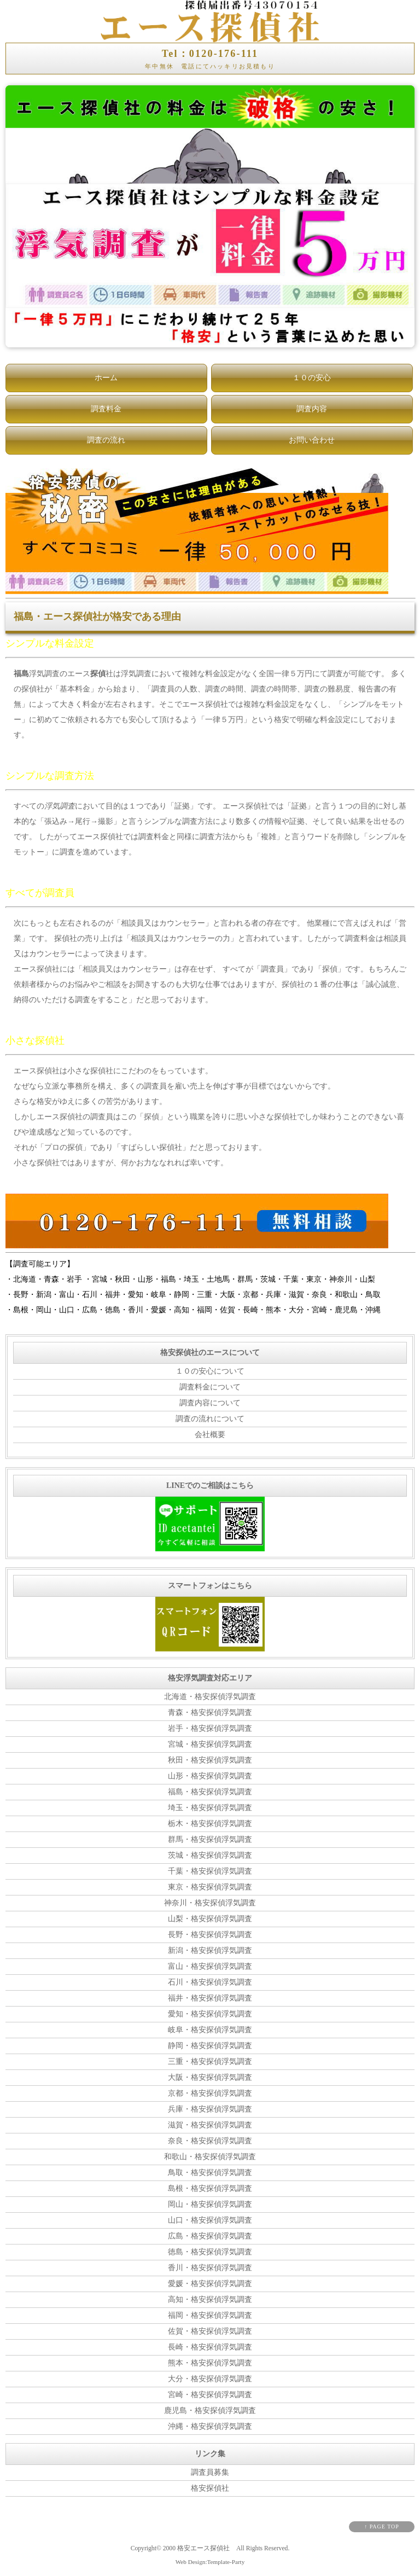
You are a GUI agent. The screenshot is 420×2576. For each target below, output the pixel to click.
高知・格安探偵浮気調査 (210, 2299)
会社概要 (210, 1435)
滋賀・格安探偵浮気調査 (210, 2125)
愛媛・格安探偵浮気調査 (210, 2284)
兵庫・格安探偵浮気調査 (210, 2109)
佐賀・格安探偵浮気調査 (210, 2331)
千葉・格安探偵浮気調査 (210, 1871)
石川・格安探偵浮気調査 (210, 1982)
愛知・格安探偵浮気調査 (210, 2014)
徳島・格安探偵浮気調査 (210, 2252)
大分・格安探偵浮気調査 (210, 2379)
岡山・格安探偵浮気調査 (210, 2204)
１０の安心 (312, 378)
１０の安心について (210, 1371)
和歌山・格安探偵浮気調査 (210, 2157)
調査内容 (311, 409)
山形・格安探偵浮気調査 (210, 1776)
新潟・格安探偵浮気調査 (210, 1950)
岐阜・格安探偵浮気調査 (210, 2030)
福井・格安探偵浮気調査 (210, 1998)
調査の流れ (106, 440)
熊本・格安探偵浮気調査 (210, 2363)
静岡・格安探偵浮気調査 (210, 2046)
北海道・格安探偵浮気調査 (210, 1697)
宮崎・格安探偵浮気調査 (210, 2395)
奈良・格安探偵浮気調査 (210, 2141)
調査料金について (210, 1387)
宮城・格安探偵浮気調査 (210, 1744)
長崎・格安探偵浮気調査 (210, 2347)
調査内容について (210, 1403)
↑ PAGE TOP (381, 2526)
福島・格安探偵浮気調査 (210, 1792)
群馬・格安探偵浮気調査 (210, 1839)
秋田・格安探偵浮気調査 (210, 1760)
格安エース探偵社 (203, 2548)
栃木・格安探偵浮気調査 (210, 1823)
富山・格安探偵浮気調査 (210, 1966)
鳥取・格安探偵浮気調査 (210, 2172)
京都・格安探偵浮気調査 (210, 2093)
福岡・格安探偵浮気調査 (210, 2315)
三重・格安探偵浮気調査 (210, 2061)
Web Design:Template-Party (210, 2561)
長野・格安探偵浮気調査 (210, 1934)
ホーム (106, 378)
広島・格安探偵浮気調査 (210, 2236)
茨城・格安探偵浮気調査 (210, 1855)
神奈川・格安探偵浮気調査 (210, 1903)
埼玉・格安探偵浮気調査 (210, 1808)
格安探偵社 (210, 2488)
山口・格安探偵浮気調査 (210, 2220)
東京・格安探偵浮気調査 (210, 1887)
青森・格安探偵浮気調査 (210, 1712)
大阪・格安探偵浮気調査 (210, 2077)
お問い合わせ (312, 440)
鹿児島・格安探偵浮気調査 (210, 2410)
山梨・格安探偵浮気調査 (210, 1919)
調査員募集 (210, 2472)
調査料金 (106, 409)
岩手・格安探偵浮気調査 (210, 1728)
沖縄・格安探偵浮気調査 (210, 2426)
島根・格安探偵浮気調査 (210, 2188)
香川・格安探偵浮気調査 (210, 2268)
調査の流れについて (210, 1419)
